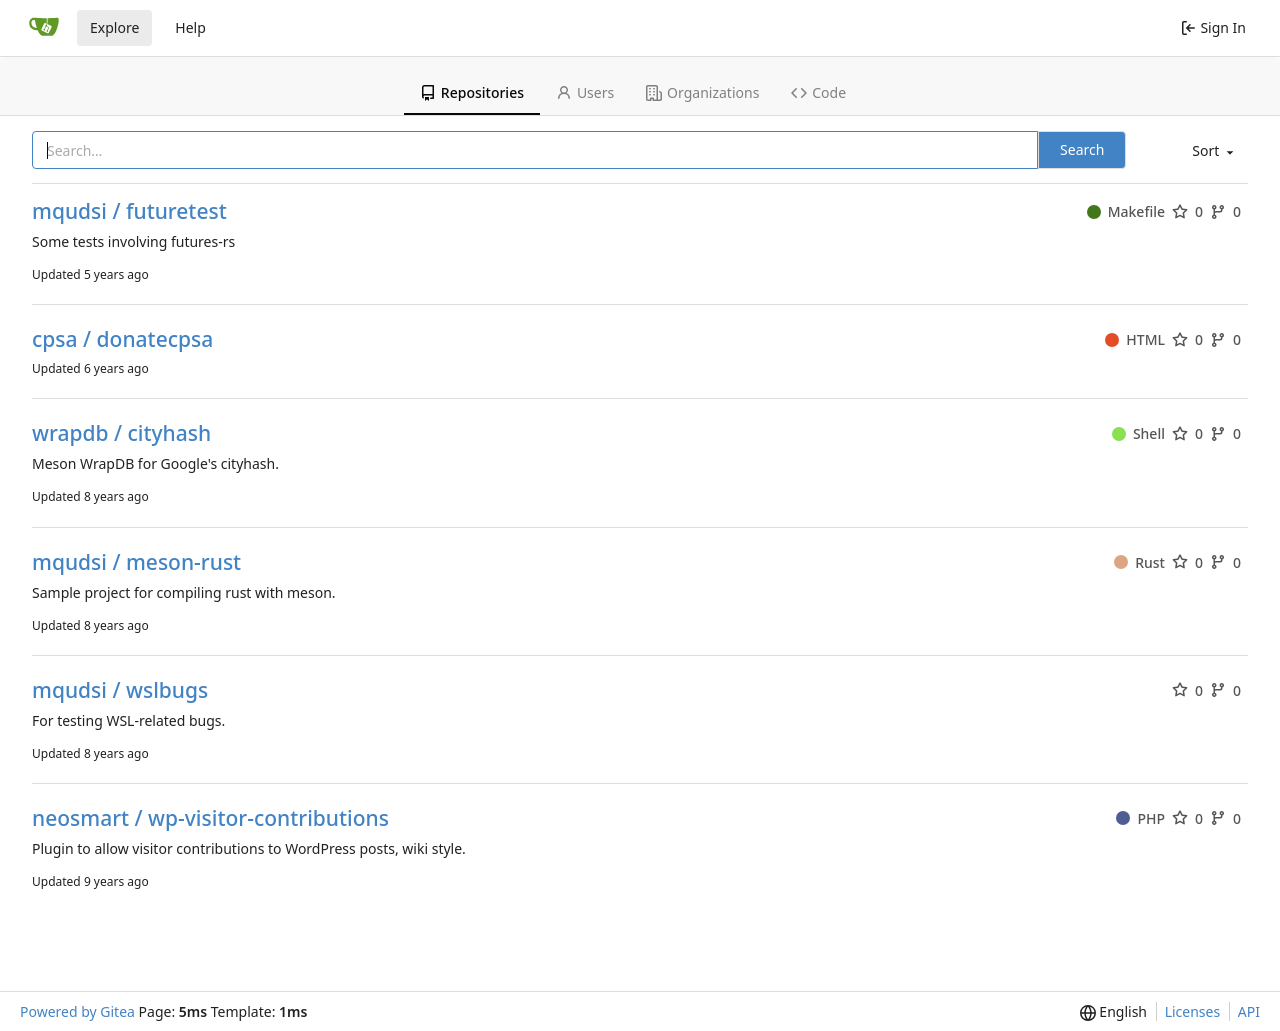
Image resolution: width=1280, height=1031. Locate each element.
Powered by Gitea (77, 1011)
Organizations (702, 92)
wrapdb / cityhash (121, 433)
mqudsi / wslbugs (120, 690)
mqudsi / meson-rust (136, 562)
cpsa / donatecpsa (122, 339)
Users (585, 92)
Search (1082, 149)
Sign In (1213, 27)
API (1249, 1011)
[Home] (44, 28)
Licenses (1193, 1011)
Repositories (472, 92)
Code (818, 92)
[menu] (1211, 151)
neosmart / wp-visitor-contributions (210, 818)
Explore (114, 27)
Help (190, 27)
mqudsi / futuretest (129, 211)
